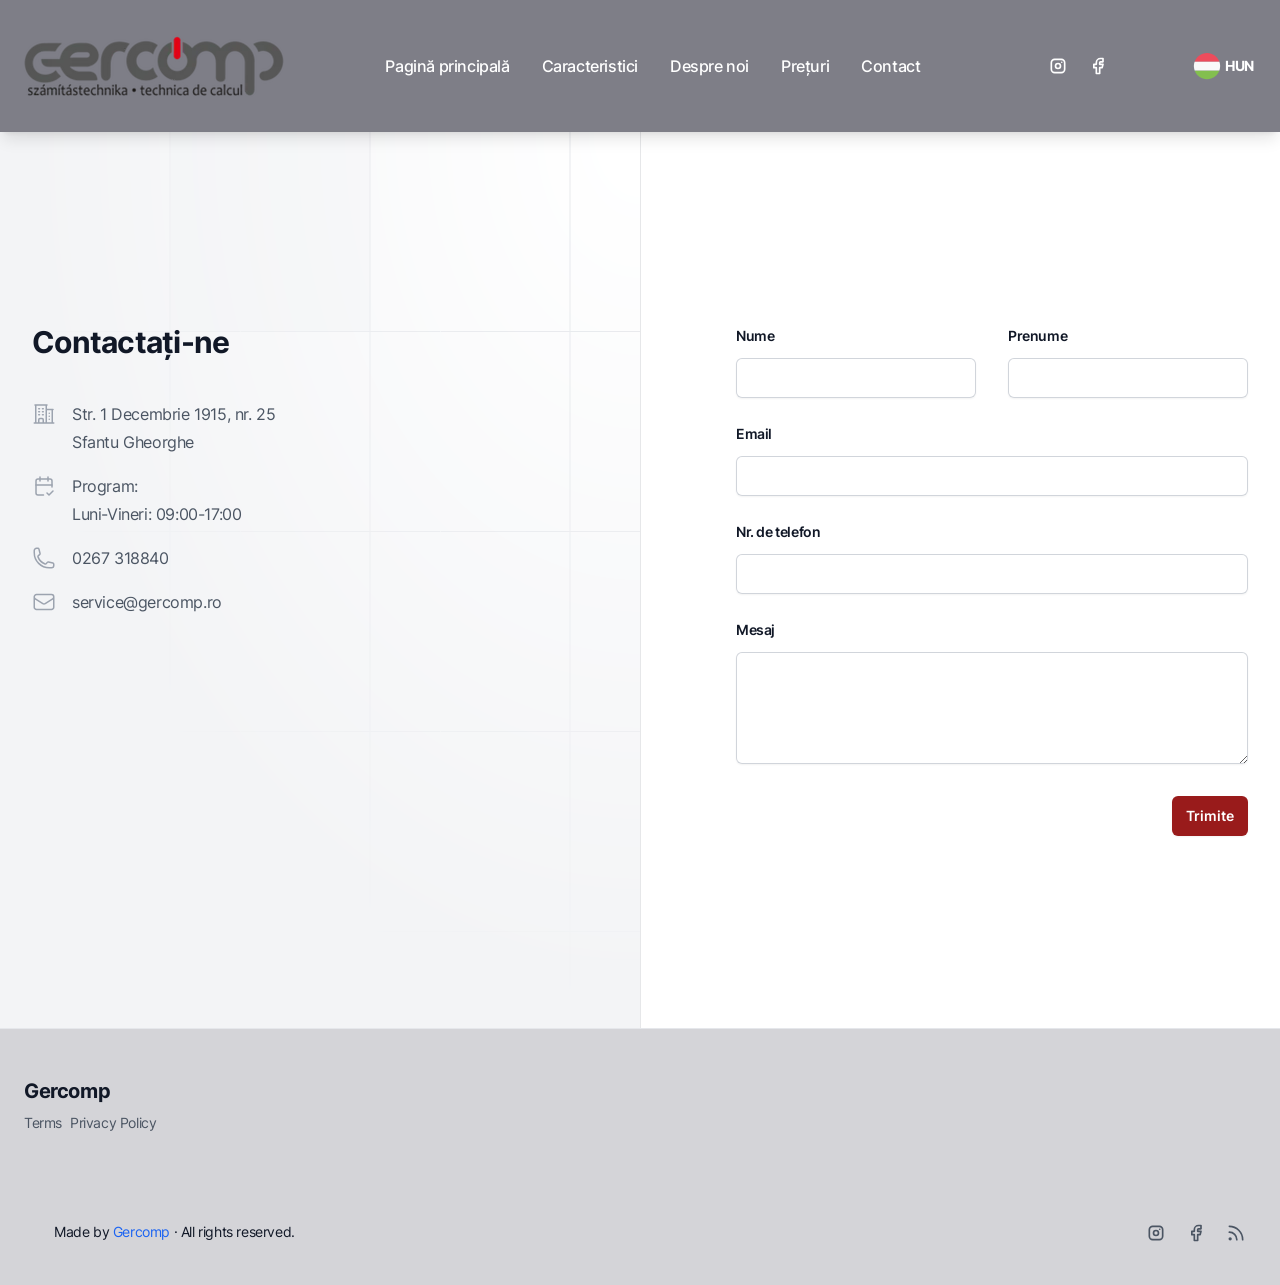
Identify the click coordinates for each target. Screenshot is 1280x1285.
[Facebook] (1098, 66)
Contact (890, 66)
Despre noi (709, 66)
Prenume (1037, 335)
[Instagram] (1058, 66)
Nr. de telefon (778, 531)
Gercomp (67, 1091)
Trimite (1210, 815)
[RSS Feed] (1223, 66)
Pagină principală (447, 66)
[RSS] (1236, 1233)
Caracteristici (590, 66)
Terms (43, 1122)
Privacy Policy (113, 1122)
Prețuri (805, 66)
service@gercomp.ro (147, 602)
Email (754, 433)
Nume (755, 335)
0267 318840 (120, 558)
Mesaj (755, 629)
